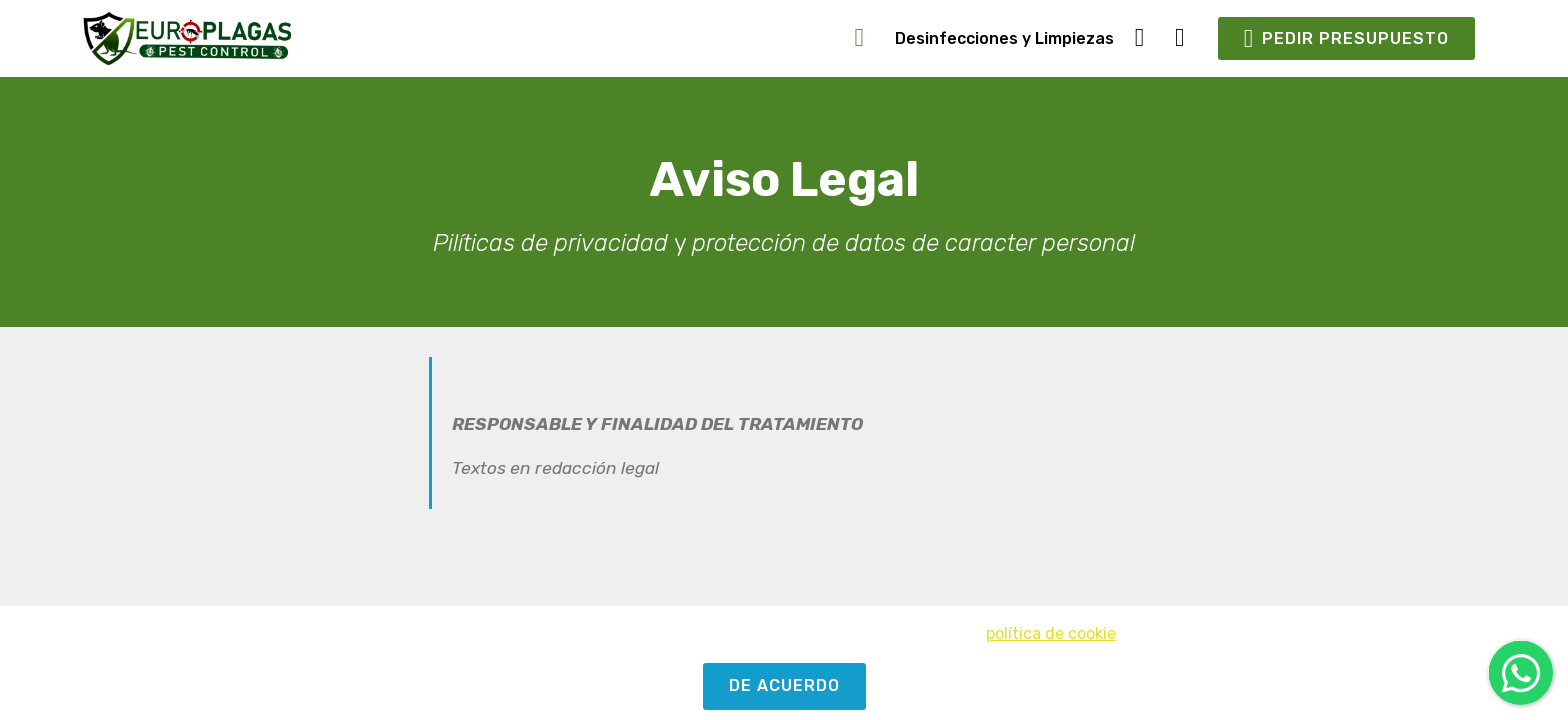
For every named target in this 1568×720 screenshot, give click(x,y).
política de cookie (1051, 633)
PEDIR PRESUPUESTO (1346, 39)
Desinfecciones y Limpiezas (1004, 38)
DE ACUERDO (784, 685)
